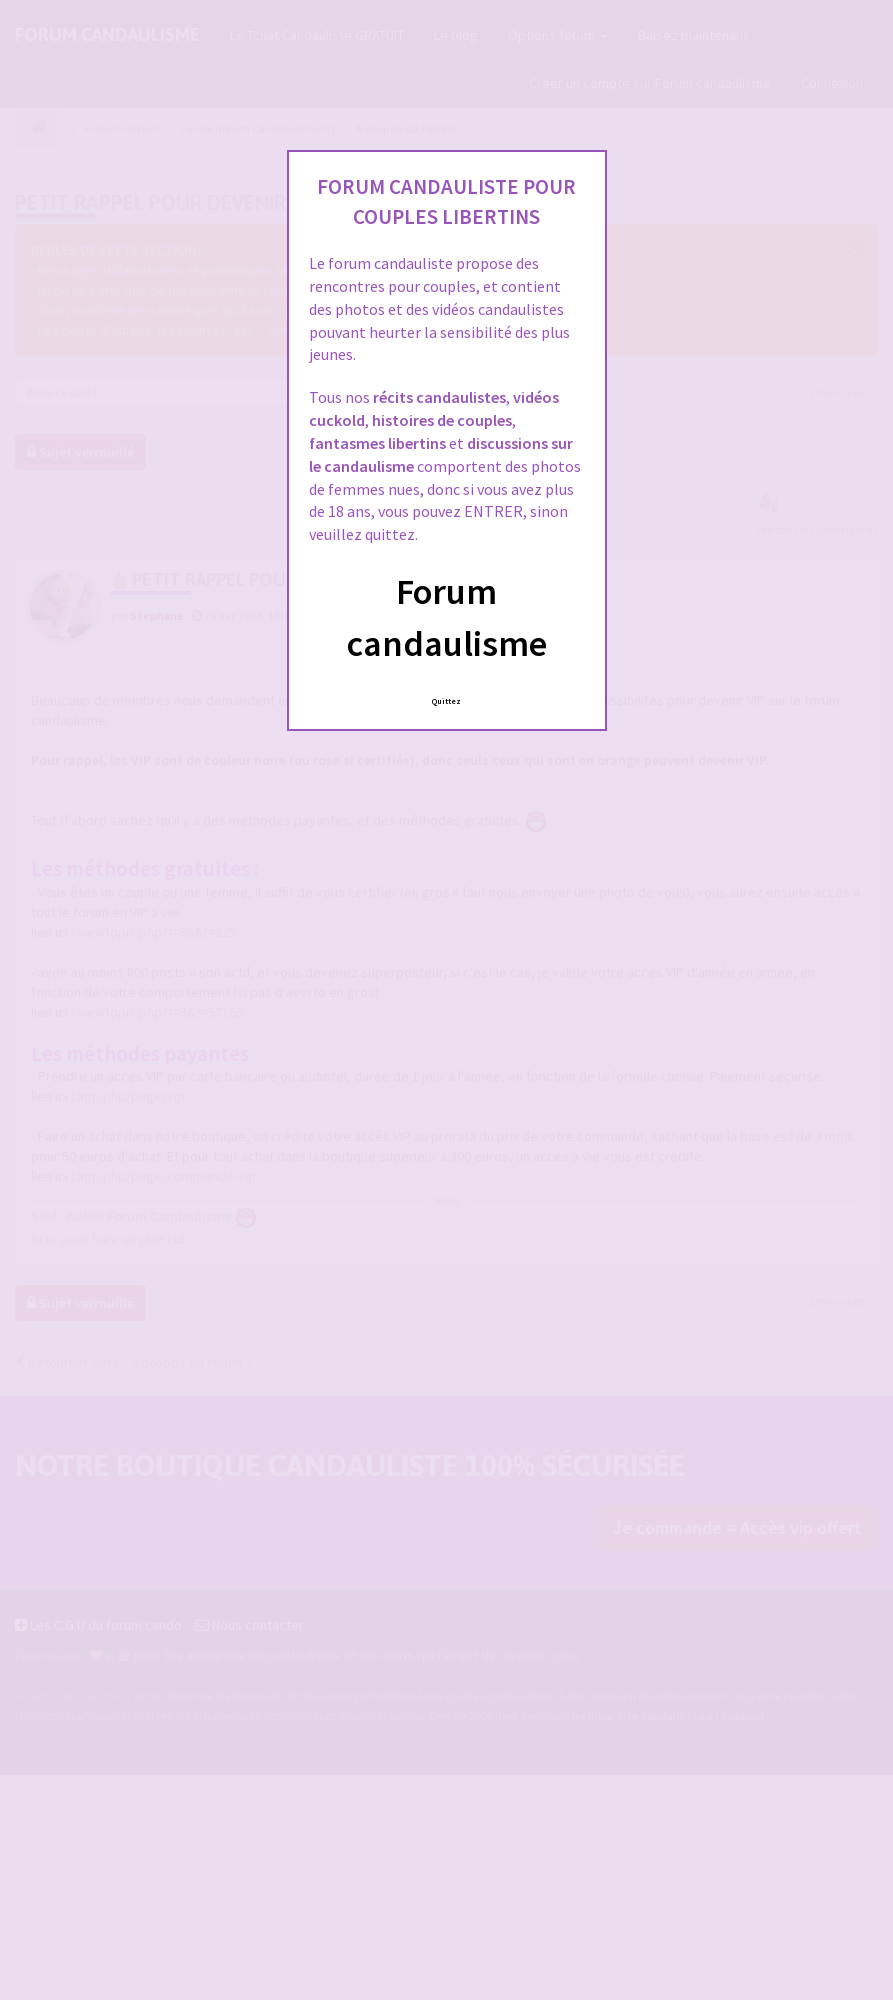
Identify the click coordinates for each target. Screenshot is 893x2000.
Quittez (446, 701)
